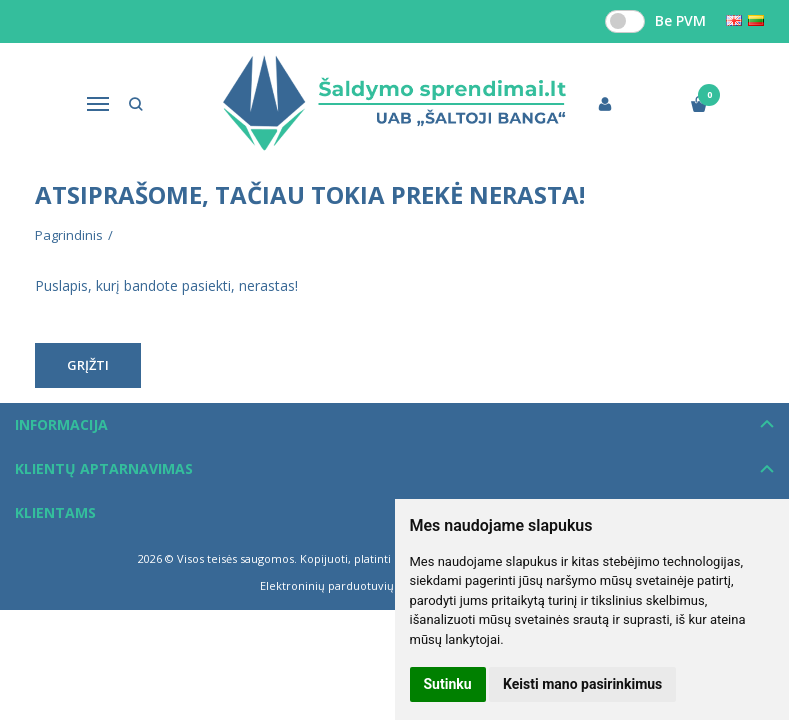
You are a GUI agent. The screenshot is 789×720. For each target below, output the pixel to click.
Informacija (61, 424)
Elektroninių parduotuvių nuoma (347, 585)
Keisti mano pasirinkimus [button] (582, 684)
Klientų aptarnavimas (104, 468)
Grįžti (88, 365)
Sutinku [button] (448, 684)
